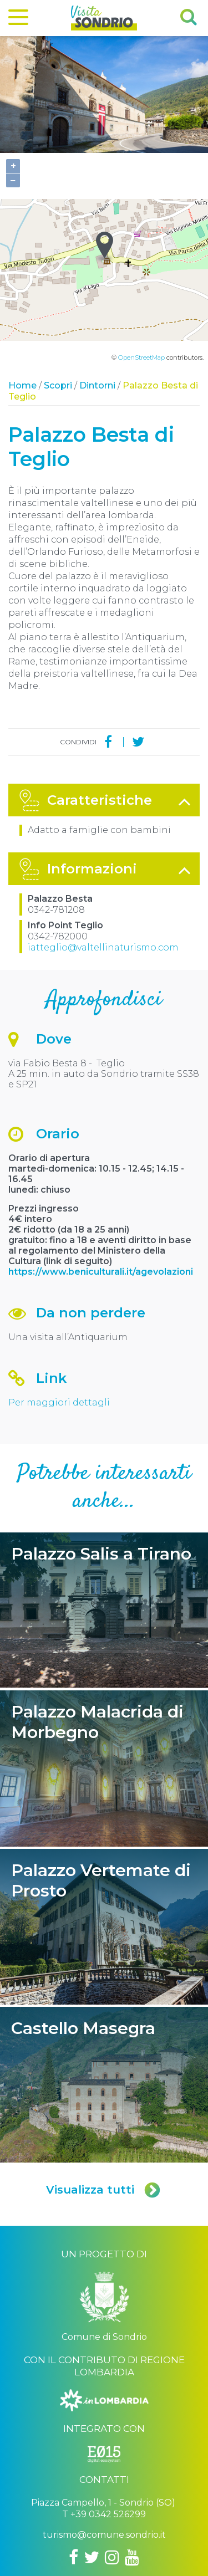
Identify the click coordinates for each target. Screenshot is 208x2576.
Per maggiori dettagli (59, 1299)
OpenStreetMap (141, 254)
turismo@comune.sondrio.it (104, 2431)
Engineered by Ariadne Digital (104, 2566)
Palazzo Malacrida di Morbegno (104, 1664)
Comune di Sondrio (82, 2550)
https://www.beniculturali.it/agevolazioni (101, 1168)
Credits (176, 2550)
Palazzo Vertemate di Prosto (104, 1823)
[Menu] (18, 19)
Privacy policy (138, 2550)
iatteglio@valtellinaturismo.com (103, 844)
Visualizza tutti (104, 2086)
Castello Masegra (104, 1981)
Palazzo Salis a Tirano (104, 1507)
